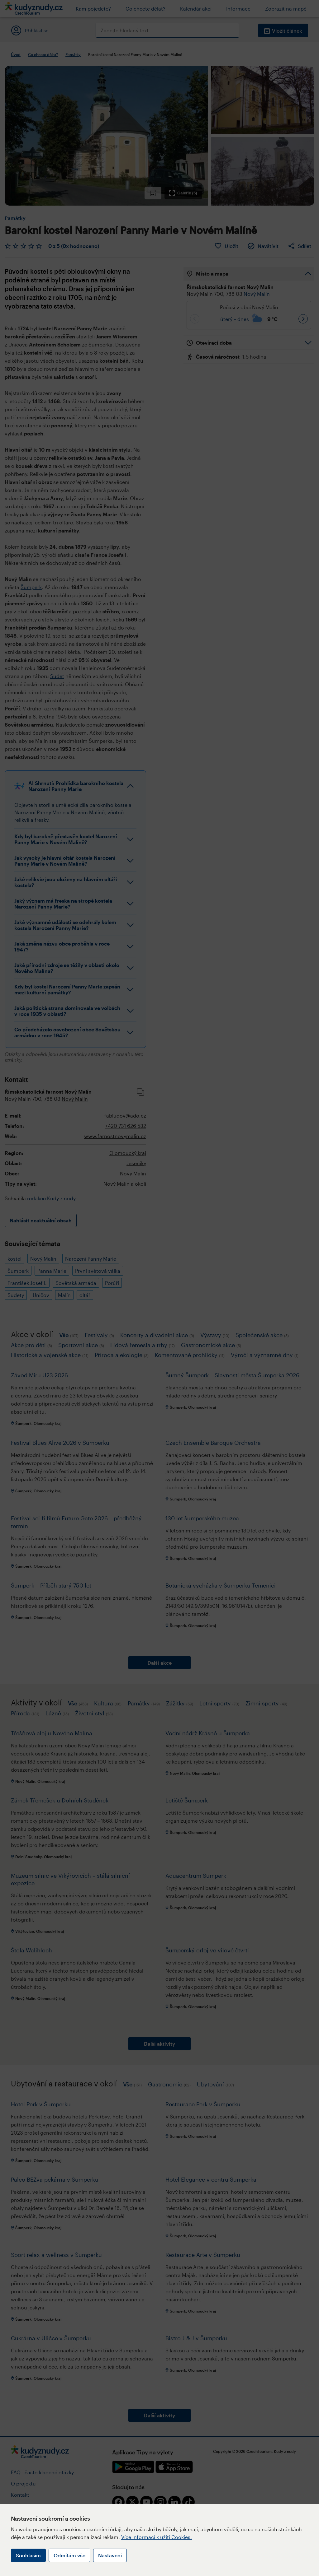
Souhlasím (28, 2555)
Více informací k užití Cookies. (156, 2537)
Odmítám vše (69, 2555)
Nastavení (110, 2555)
